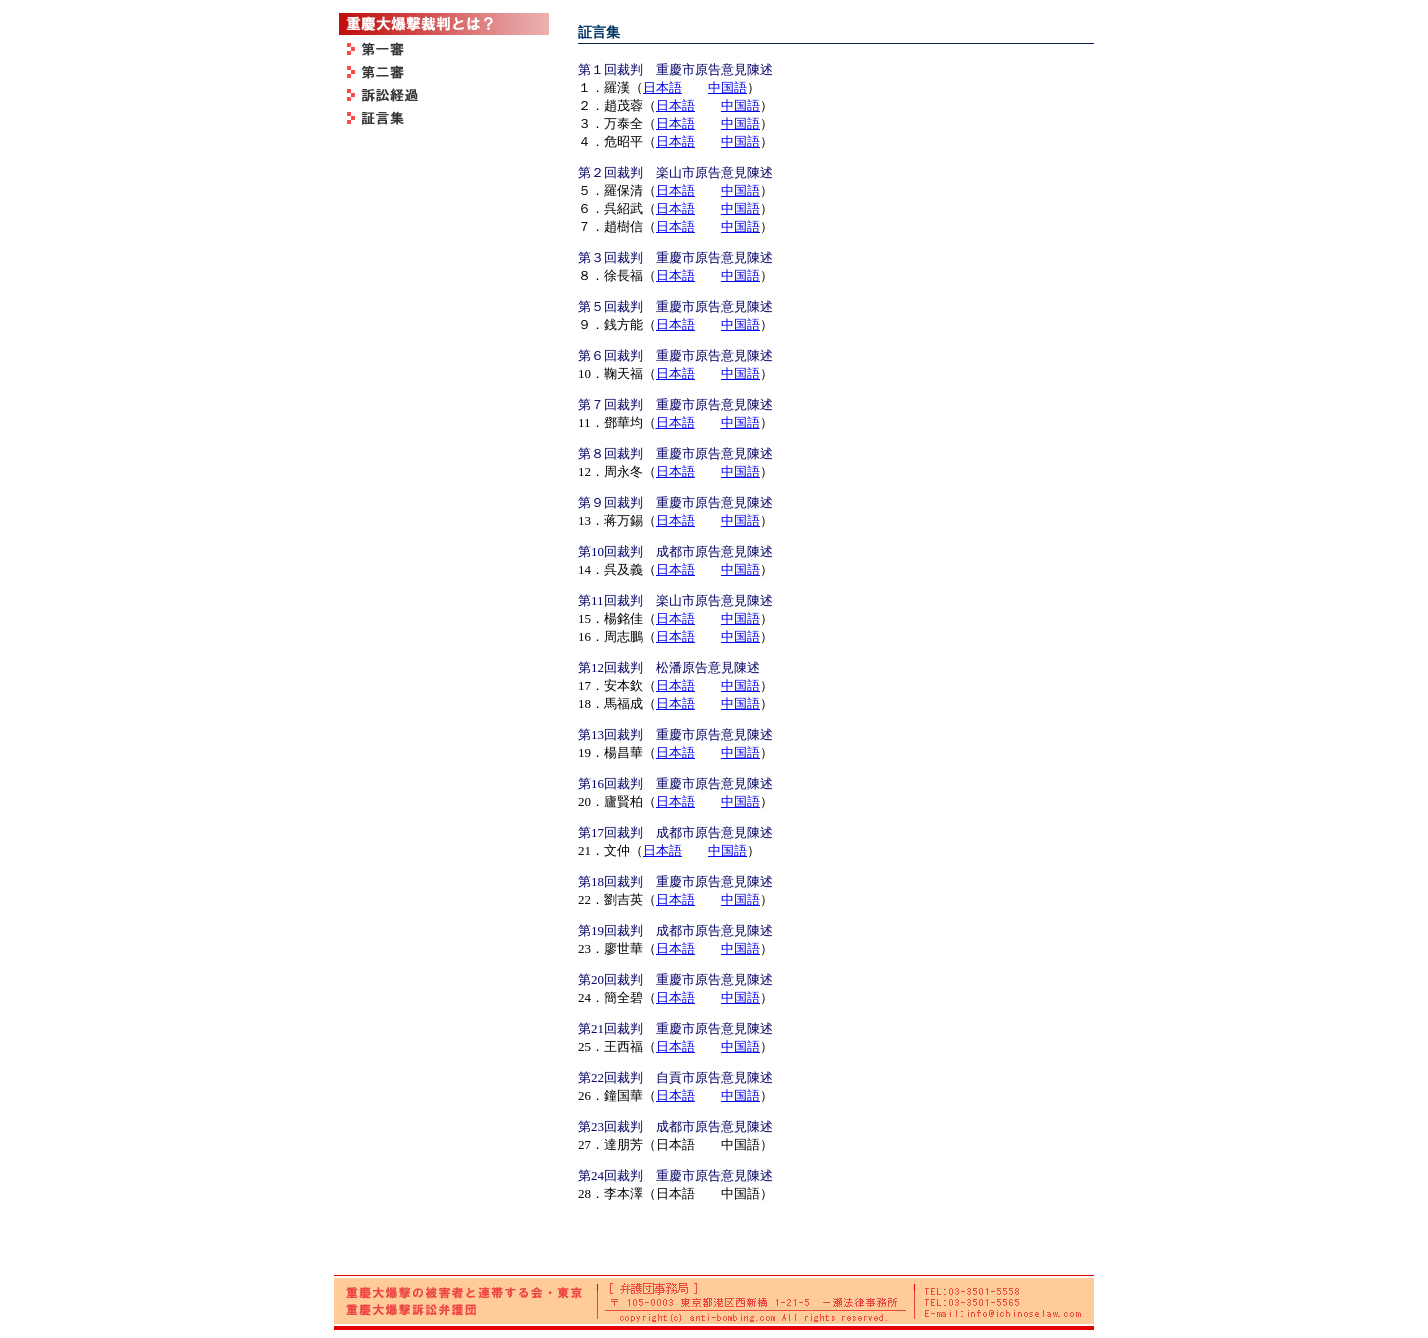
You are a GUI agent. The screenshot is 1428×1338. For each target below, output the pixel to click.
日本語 (662, 87)
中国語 (727, 87)
